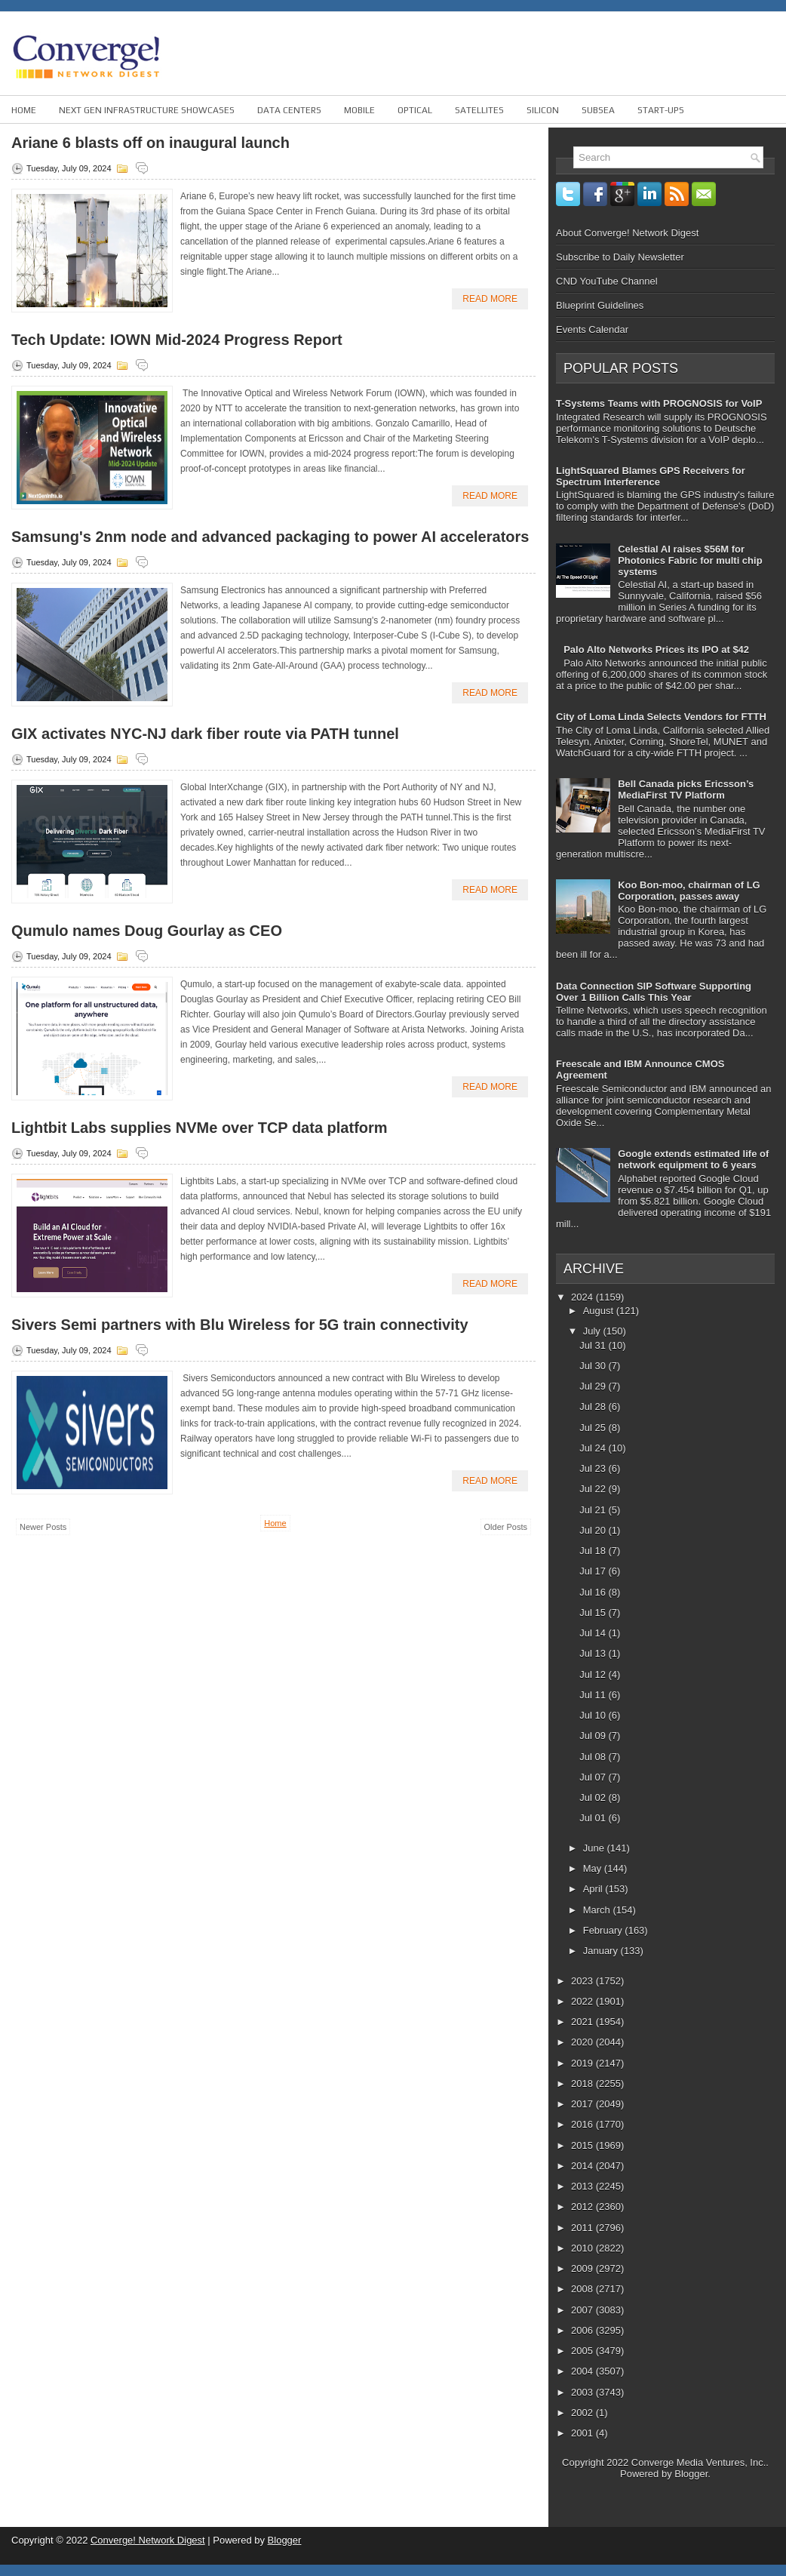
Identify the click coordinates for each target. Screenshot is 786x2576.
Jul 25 (593, 1427)
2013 (583, 2186)
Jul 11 (593, 1694)
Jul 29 (593, 1386)
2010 (583, 2248)
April (594, 1888)
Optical (415, 110)
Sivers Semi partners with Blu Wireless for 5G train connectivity (239, 1324)
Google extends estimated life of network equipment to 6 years (693, 1159)
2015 (583, 2145)
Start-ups (660, 110)
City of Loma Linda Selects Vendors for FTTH (661, 716)
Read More (489, 299)
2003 (583, 2392)
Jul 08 (593, 1756)
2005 (583, 2350)
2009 (583, 2268)
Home (23, 110)
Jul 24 (593, 1448)
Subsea (598, 110)
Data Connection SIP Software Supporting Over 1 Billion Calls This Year (653, 991)
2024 (583, 1297)
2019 (583, 2063)
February (604, 1930)
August (599, 1310)
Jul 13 (593, 1653)
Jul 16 (593, 1592)
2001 (583, 2433)
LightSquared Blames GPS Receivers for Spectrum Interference (650, 476)
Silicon (543, 110)
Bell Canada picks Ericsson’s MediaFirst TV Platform (686, 789)
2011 (583, 2227)
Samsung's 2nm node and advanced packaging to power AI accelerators (270, 536)
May (593, 1868)
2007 (583, 2310)
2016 (583, 2124)
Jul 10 (593, 1715)
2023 (583, 1981)
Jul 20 (593, 1530)
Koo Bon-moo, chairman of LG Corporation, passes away (689, 890)
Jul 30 (593, 1365)
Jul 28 (593, 1406)
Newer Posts (43, 1526)
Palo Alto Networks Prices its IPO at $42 (656, 649)
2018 (583, 2083)
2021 (583, 2021)
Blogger (691, 2473)
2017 (583, 2104)
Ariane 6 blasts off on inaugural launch (150, 142)
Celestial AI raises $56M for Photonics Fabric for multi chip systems (690, 560)
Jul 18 (593, 1550)
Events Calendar (592, 329)
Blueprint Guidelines (599, 305)
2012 (583, 2206)
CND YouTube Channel (607, 281)
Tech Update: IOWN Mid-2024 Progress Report (176, 339)
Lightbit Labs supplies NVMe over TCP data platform (199, 1127)
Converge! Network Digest (148, 2540)
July (593, 1331)
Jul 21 (593, 1510)
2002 (583, 2412)
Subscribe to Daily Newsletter (620, 257)
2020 (583, 2042)
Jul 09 (593, 1735)
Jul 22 (593, 1488)
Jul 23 (593, 1468)
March (598, 1910)
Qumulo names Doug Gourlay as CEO (146, 930)
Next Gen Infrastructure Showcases (147, 110)
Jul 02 (593, 1797)
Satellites (479, 110)
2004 (583, 2371)
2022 (583, 2001)
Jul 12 (593, 1674)
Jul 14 (593, 1633)
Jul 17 (593, 1571)
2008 (583, 2288)
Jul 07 (593, 1777)
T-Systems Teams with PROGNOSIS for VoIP (659, 403)
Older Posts (505, 1526)
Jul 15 (593, 1612)
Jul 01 (593, 1818)
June (595, 1848)
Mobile (359, 110)
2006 (583, 2330)
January (602, 1950)
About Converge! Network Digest (627, 233)
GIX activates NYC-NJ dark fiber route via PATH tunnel (205, 733)
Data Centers (289, 110)
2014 (583, 2165)
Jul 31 (593, 1345)
